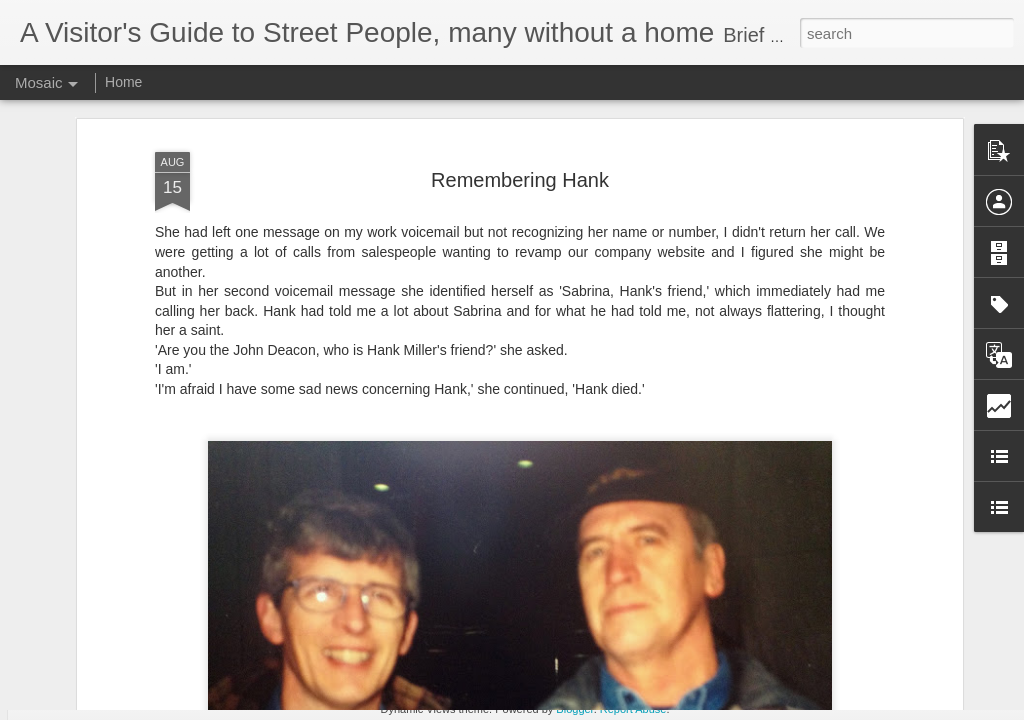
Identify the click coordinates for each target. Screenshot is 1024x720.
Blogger (574, 709)
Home (123, 82)
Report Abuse (633, 709)
